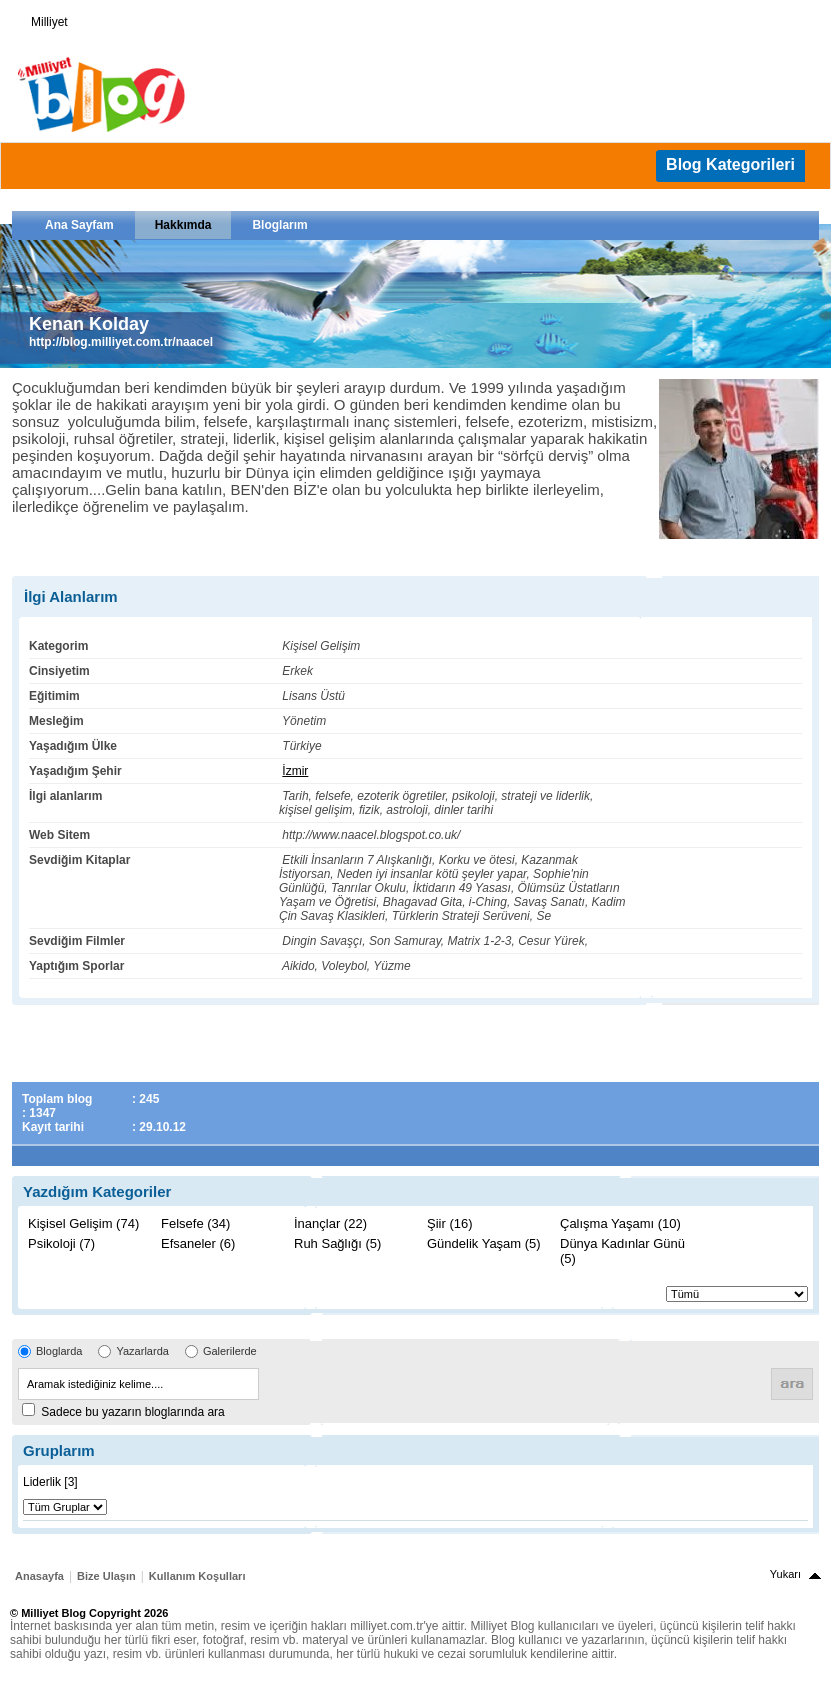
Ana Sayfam (79, 225)
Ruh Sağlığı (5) (337, 1243)
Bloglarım (279, 225)
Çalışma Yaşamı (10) (620, 1223)
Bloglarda (59, 1351)
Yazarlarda (142, 1351)
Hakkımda (183, 225)
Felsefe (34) (195, 1223)
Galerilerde (230, 1351)
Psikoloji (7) (61, 1243)
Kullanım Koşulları (197, 1576)
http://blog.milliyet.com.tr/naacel (121, 342)
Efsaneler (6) (198, 1243)
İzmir (295, 771)
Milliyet (41, 18)
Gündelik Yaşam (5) (484, 1243)
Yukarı (785, 1574)
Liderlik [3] (50, 1482)
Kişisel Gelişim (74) (83, 1223)
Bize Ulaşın (106, 1576)
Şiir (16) (450, 1223)
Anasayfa (39, 1576)
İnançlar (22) (330, 1223)
